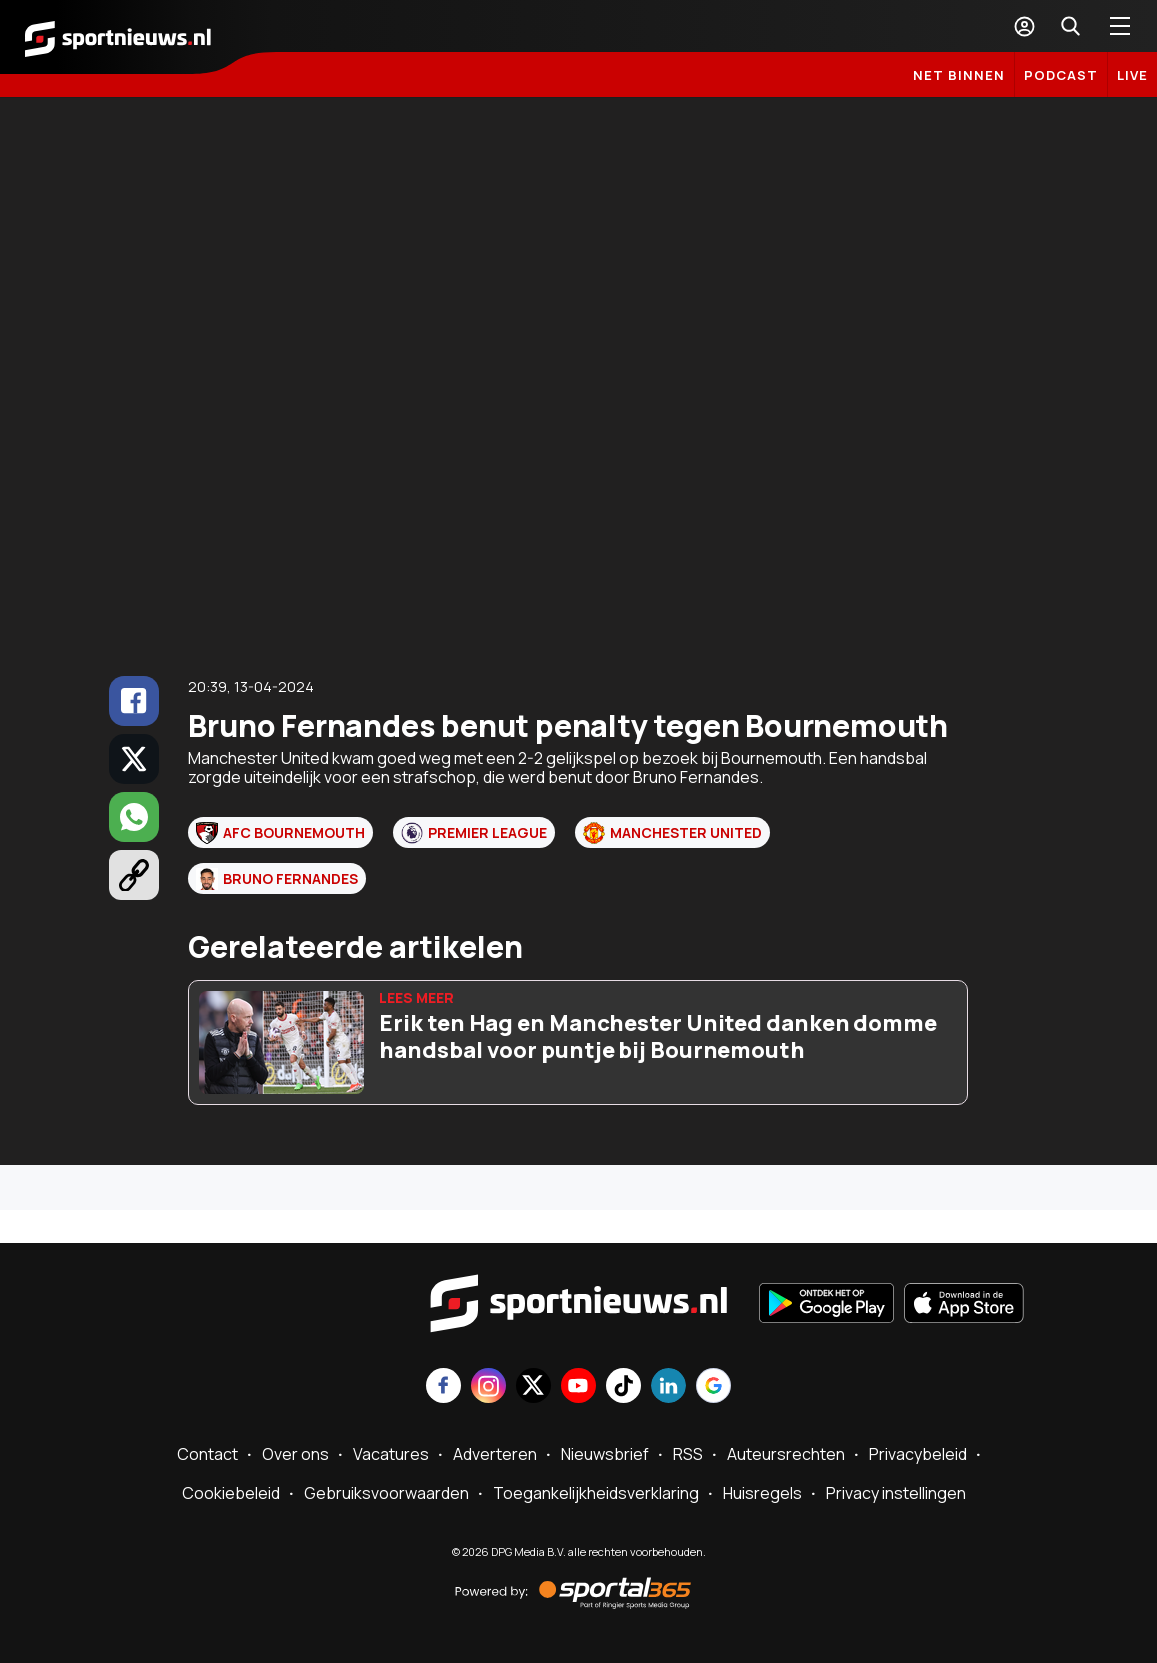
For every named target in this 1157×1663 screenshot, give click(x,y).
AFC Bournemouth (280, 833)
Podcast (1061, 75)
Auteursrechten (786, 1454)
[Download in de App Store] (964, 1305)
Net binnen (959, 75)
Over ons (295, 1454)
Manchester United (672, 833)
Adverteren (495, 1454)
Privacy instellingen (896, 1493)
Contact (207, 1454)
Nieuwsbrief (605, 1454)
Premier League (474, 833)
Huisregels (762, 1493)
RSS (688, 1454)
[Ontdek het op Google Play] (826, 1305)
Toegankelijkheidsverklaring (596, 1493)
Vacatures (391, 1454)
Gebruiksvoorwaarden (386, 1493)
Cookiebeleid (231, 1493)
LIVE (1132, 75)
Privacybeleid (918, 1454)
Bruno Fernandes (277, 879)
